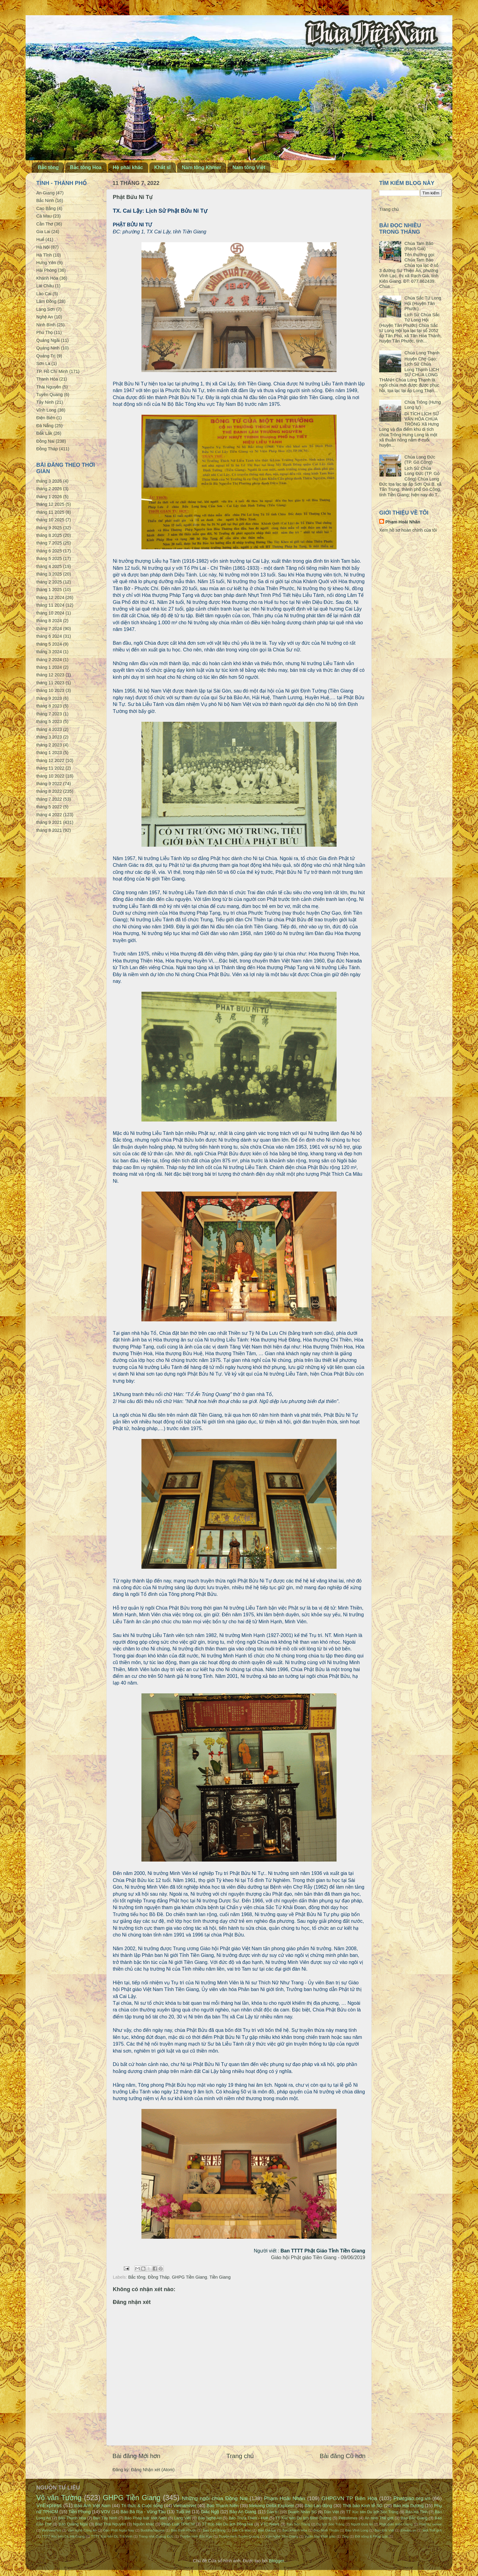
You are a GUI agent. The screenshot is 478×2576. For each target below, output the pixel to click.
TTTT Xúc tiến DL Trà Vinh (112, 2536)
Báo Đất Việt (384, 2530)
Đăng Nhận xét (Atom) (153, 2469)
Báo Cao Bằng (214, 2530)
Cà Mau (44, 216)
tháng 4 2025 (49, 566)
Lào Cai (44, 293)
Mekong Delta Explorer (271, 2505)
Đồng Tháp (158, 2277)
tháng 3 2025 (49, 574)
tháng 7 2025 (49, 542)
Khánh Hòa (47, 278)
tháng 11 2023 (50, 682)
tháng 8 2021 (49, 830)
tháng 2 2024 (49, 659)
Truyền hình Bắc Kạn (196, 2536)
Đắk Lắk (44, 433)
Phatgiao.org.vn (412, 2498)
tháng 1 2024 (49, 667)
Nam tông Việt (248, 167)
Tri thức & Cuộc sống (142, 2505)
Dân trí (273, 2512)
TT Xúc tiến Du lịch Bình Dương (303, 2518)
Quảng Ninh (48, 347)
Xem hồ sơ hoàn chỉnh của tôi (408, 530)
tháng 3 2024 (49, 651)
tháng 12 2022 (50, 760)
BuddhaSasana (153, 2530)
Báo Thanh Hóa (72, 2518)
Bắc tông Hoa (86, 167)
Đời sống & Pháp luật (371, 2536)
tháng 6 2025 (49, 550)
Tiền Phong (80, 2511)
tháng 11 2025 (50, 512)
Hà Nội (43, 247)
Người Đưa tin (362, 2524)
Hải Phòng (46, 270)
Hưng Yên (46, 262)
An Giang (45, 192)
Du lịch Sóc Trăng (330, 2524)
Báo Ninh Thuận (326, 2530)
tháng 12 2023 (50, 674)
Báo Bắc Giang (414, 2518)
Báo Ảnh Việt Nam (92, 2505)
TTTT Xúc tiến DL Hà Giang (63, 2536)
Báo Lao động (318, 2505)
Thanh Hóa (47, 379)
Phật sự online (430, 2524)
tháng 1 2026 (49, 496)
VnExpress (49, 2505)
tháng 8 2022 (49, 791)
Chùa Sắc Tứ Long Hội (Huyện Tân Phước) (423, 303)
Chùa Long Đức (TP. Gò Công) (420, 460)
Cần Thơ (44, 223)
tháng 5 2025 (49, 558)
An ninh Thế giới (379, 2518)
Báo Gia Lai (267, 2530)
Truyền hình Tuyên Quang (239, 2536)
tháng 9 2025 (49, 527)
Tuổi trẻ (183, 2511)
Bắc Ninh (45, 200)
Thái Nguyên (48, 386)
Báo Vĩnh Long (356, 2530)
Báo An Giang (242, 2511)
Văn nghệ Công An (82, 2530)
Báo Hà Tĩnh (416, 2512)
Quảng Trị (45, 355)
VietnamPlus (51, 2530)
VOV (105, 2511)
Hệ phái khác (128, 167)
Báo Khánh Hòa (294, 2530)
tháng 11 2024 (50, 605)
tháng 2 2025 (49, 581)
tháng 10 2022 (50, 776)
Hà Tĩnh (44, 255)
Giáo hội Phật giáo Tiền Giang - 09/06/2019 (318, 2257)
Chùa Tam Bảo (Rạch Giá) (419, 246)
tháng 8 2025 (49, 535)
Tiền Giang (220, 2277)
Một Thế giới (432, 2530)
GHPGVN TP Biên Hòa (349, 2498)
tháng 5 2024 (49, 644)
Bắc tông (48, 167)
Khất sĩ (162, 167)
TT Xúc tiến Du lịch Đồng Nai (227, 2524)
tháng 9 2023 (49, 698)
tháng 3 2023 (49, 737)
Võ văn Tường (58, 2498)
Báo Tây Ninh (105, 2518)
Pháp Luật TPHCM (177, 2524)
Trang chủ (240, 2456)
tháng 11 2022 (50, 768)
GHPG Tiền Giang (189, 2277)
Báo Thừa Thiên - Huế (248, 2518)
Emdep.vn (408, 2530)
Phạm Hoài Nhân (402, 521)
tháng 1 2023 (49, 752)
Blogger (276, 2560)
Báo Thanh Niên (223, 2505)
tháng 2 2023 (49, 744)
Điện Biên (45, 417)
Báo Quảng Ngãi (73, 2524)
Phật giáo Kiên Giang (396, 2524)
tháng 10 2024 (50, 613)
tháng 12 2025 (50, 504)
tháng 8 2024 (49, 620)
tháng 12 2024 (50, 597)
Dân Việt (331, 2512)
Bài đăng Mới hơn (136, 2456)
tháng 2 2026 (49, 488)
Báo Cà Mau (241, 2530)
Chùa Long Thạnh (422, 352)
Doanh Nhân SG (302, 2512)
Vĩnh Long (46, 410)
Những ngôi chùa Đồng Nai (215, 2498)
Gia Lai (43, 231)
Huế (40, 239)
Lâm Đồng (46, 301)
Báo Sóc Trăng (298, 2524)
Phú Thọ (44, 332)
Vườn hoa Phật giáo (320, 2536)
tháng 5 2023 (49, 721)
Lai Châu (45, 285)
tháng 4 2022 (49, 814)
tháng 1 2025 (49, 589)
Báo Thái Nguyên (110, 2524)
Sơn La (43, 363)
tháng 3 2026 (49, 481)
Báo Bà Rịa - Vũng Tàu (143, 2511)
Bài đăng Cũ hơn (343, 2456)
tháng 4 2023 (49, 729)
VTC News (269, 2524)
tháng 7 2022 (49, 799)
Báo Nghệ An (210, 2518)
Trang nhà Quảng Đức (156, 2536)
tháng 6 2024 (49, 636)
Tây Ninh (45, 402)
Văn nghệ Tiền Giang (282, 2536)
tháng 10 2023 (50, 690)
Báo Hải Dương (408, 2505)
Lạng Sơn (45, 309)
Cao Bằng (46, 208)
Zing (345, 2536)
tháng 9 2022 (49, 783)
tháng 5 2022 (49, 806)
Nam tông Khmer (201, 167)
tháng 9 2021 (49, 822)
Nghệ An (44, 316)
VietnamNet (184, 2505)
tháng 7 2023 (49, 713)
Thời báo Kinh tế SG (363, 2505)
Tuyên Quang (49, 394)
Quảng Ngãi (48, 340)
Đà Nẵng (45, 425)
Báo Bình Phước (183, 2530)
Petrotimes (348, 2518)
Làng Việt (182, 2518)
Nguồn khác (143, 2524)
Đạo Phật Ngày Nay (118, 2530)
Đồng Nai (45, 441)
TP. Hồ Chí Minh (52, 371)
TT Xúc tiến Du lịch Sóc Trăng (372, 2512)
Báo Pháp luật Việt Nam (145, 2518)
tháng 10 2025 (50, 519)
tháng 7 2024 (49, 628)
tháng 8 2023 (49, 705)
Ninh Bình (45, 324)
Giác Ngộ (210, 2511)
